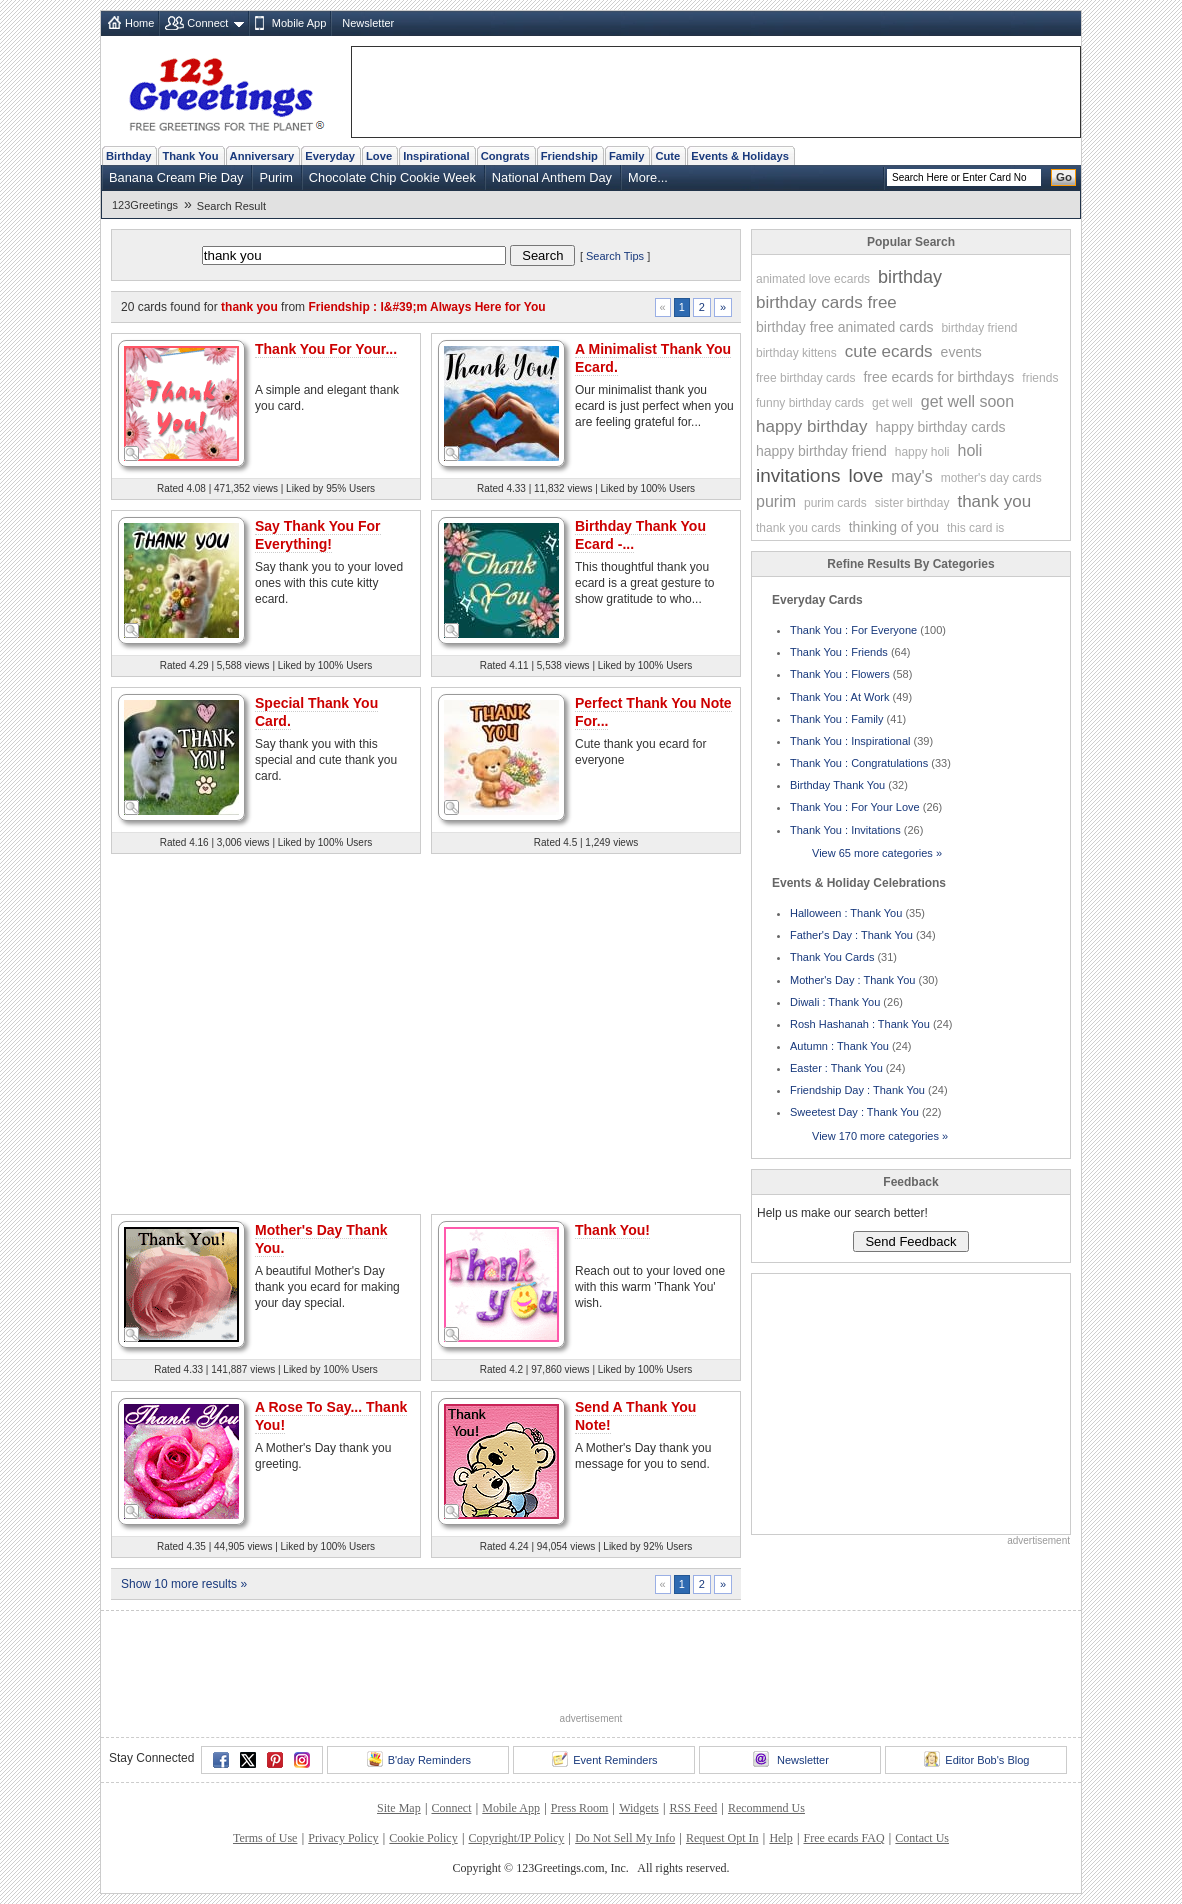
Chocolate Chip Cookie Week (392, 177)
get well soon (967, 401)
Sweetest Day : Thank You (854, 1112)
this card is (975, 528)
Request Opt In (722, 1838)
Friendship (569, 156)
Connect (207, 23)
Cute (667, 156)
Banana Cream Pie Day (176, 177)
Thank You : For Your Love (855, 807)
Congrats (505, 156)
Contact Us (922, 1838)
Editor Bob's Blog (976, 1759)
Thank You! (612, 1230)
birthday (910, 277)
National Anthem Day (552, 177)
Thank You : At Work (839, 697)
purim (776, 501)
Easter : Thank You (836, 1068)
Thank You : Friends (839, 652)
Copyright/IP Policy (516, 1838)
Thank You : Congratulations (859, 763)
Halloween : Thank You (846, 913)
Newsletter (368, 23)
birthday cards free (826, 302)
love (866, 475)
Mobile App (299, 23)
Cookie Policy (423, 1838)
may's (911, 476)
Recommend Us (766, 1808)
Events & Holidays (740, 156)
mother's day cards (991, 478)
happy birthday (812, 426)
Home (139, 23)
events (961, 352)
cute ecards (889, 351)
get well (892, 403)
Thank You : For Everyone (853, 630)
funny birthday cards (810, 403)
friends (1040, 378)
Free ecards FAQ (843, 1838)
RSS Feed (693, 1808)
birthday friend (979, 328)
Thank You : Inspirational (850, 741)
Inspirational (436, 156)
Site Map (399, 1808)
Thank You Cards (832, 957)
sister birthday (912, 503)
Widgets (639, 1808)
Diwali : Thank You (835, 1002)
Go (1064, 177)
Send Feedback (910, 1241)
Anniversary (262, 156)
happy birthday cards (941, 427)
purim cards (835, 503)
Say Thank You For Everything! (318, 535)
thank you (994, 501)
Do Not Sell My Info (625, 1838)
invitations (798, 475)
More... (648, 177)
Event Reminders (604, 1759)
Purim (275, 177)
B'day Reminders (419, 1759)
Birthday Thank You (837, 785)
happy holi (922, 452)
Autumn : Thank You (839, 1046)
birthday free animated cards (844, 327)
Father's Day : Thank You (851, 935)
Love (379, 156)
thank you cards (798, 528)
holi (969, 450)
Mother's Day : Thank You (852, 980)
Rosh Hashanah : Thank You (860, 1024)
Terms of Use (265, 1838)
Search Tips (615, 256)
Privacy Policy (343, 1838)
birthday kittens (796, 353)
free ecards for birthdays (938, 377)
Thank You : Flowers (840, 674)
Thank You (190, 156)
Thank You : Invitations (845, 830)
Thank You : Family (837, 719)
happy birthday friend (821, 451)
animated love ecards (813, 279)
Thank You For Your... (326, 349)
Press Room (580, 1808)
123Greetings (145, 205)
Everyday (330, 156)
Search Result (231, 206)
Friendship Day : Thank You (857, 1090)
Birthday (128, 156)
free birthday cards (805, 378)
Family (626, 156)
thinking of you (894, 527)
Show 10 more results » (184, 1584)
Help (780, 1838)
